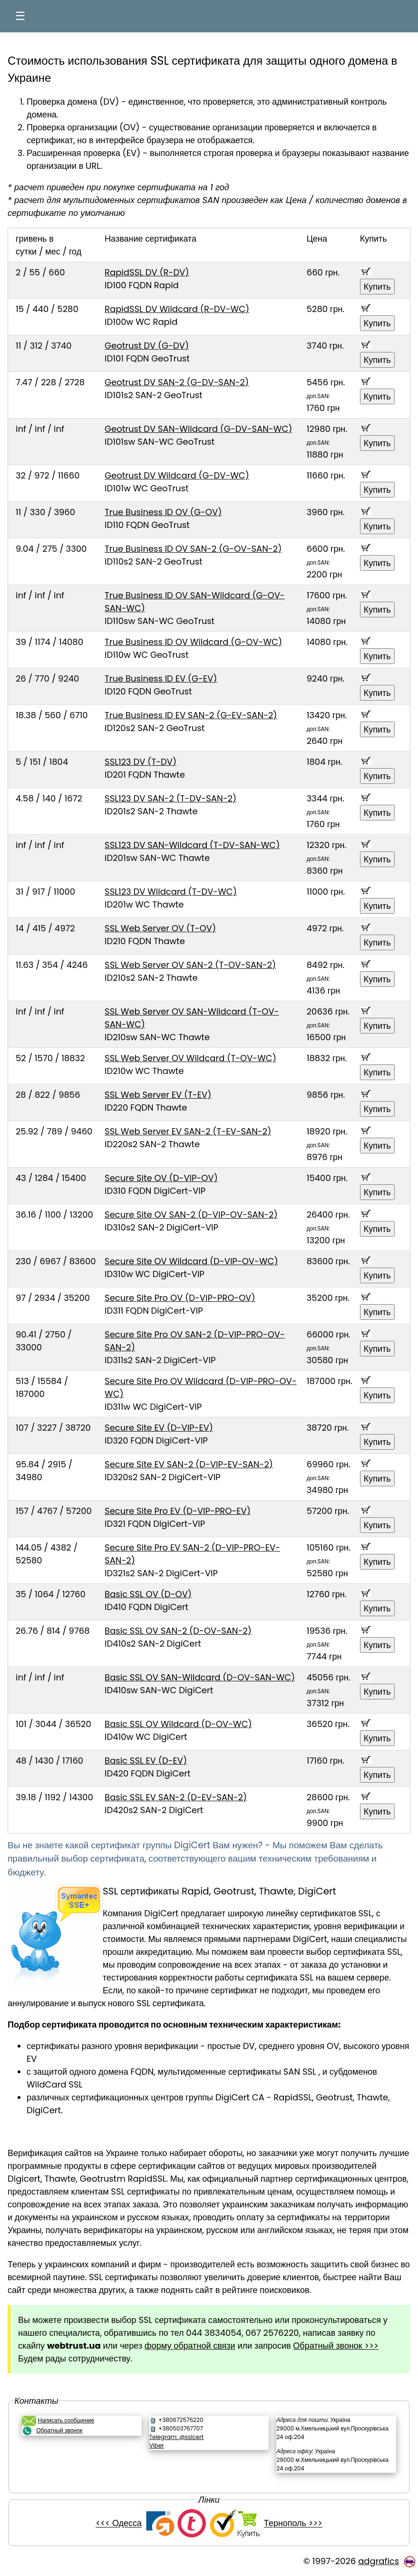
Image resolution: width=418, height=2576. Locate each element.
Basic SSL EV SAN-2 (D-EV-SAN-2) (176, 1797)
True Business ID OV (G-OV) (163, 512)
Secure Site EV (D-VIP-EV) (159, 1428)
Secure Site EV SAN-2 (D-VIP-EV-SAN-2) (189, 1464)
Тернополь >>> (293, 2523)
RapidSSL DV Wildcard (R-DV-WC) (177, 309)
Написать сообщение (66, 2420)
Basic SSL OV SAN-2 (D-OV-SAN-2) (178, 1631)
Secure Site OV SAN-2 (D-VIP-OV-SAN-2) (191, 1214)
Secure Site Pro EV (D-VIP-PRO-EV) (178, 1511)
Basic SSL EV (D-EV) (146, 1760)
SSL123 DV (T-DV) (140, 762)
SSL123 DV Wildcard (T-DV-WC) (171, 892)
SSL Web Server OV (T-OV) (160, 928)
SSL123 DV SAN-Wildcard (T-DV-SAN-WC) (192, 845)
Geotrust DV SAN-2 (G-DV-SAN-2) (177, 382)
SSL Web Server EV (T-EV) (158, 1095)
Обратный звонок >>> (335, 2346)
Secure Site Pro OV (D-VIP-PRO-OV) (180, 1298)
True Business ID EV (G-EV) (161, 678)
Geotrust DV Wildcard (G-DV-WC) (177, 475)
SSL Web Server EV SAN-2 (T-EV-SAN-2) (188, 1131)
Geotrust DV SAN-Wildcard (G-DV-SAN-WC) (198, 429)
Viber (156, 2445)
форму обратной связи (190, 2346)
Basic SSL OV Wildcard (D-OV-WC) (178, 1724)
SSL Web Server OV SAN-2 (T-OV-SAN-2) (190, 965)
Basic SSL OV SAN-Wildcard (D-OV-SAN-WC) (200, 1677)
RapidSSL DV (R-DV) (147, 272)
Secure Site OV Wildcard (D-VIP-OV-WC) (191, 1261)
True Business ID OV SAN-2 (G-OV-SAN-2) (193, 549)
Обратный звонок (59, 2430)
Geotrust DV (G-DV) (147, 345)
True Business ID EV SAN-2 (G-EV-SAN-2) (191, 715)
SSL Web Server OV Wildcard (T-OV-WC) (190, 1058)
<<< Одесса (119, 2523)
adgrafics (378, 2561)
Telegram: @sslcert (176, 2437)
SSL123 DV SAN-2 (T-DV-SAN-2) (170, 798)
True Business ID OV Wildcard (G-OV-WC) (193, 642)
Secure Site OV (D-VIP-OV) (161, 1178)
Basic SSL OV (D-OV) (148, 1594)
